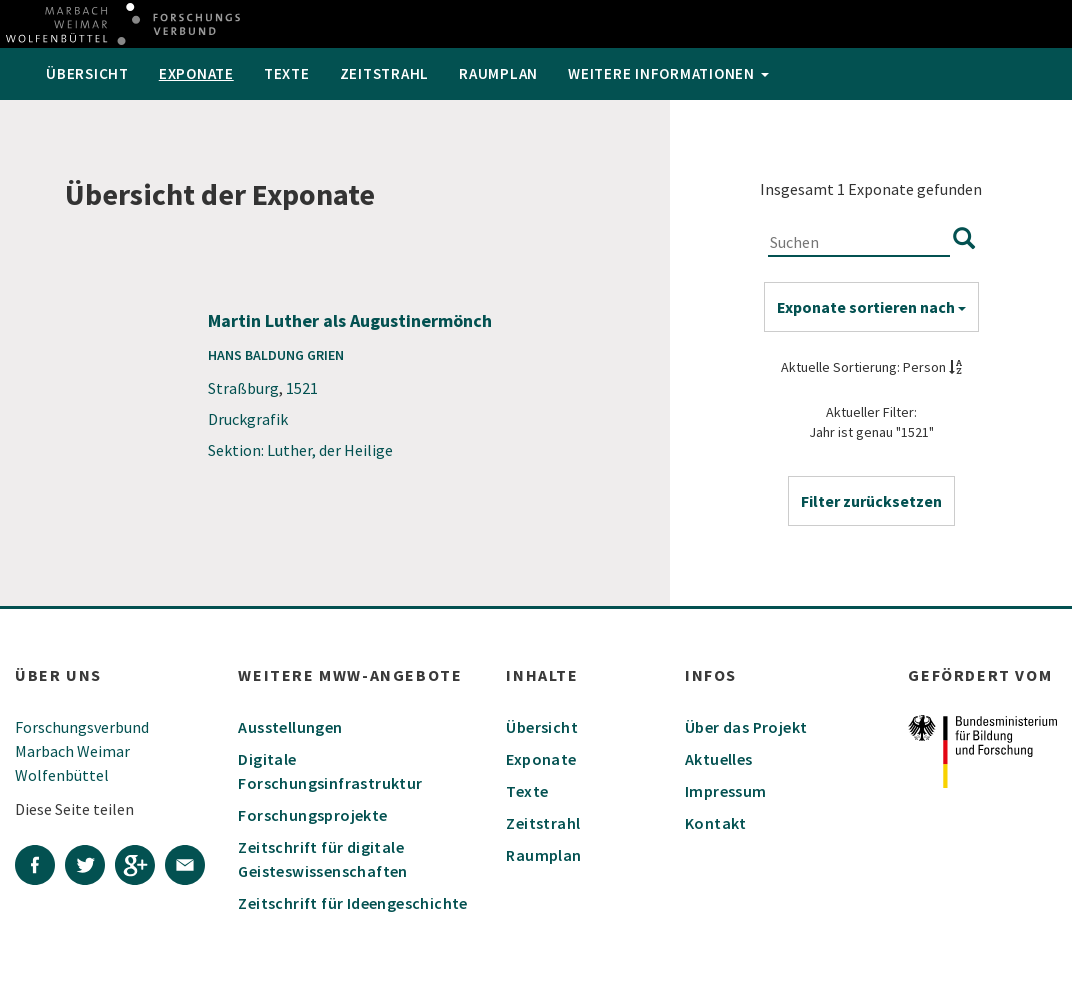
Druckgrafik (248, 419)
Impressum (726, 791)
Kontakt (716, 823)
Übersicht (87, 73)
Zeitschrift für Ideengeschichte (352, 903)
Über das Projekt (746, 727)
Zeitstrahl (385, 73)
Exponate (196, 73)
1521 (302, 388)
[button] (871, 501)
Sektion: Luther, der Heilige (300, 450)
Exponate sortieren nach (871, 307)
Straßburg (243, 388)
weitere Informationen (668, 73)
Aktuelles (719, 759)
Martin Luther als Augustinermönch (350, 320)
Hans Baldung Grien (276, 355)
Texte (287, 73)
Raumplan (498, 73)
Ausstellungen (290, 727)
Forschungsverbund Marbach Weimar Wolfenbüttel (82, 751)
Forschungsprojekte (312, 815)
